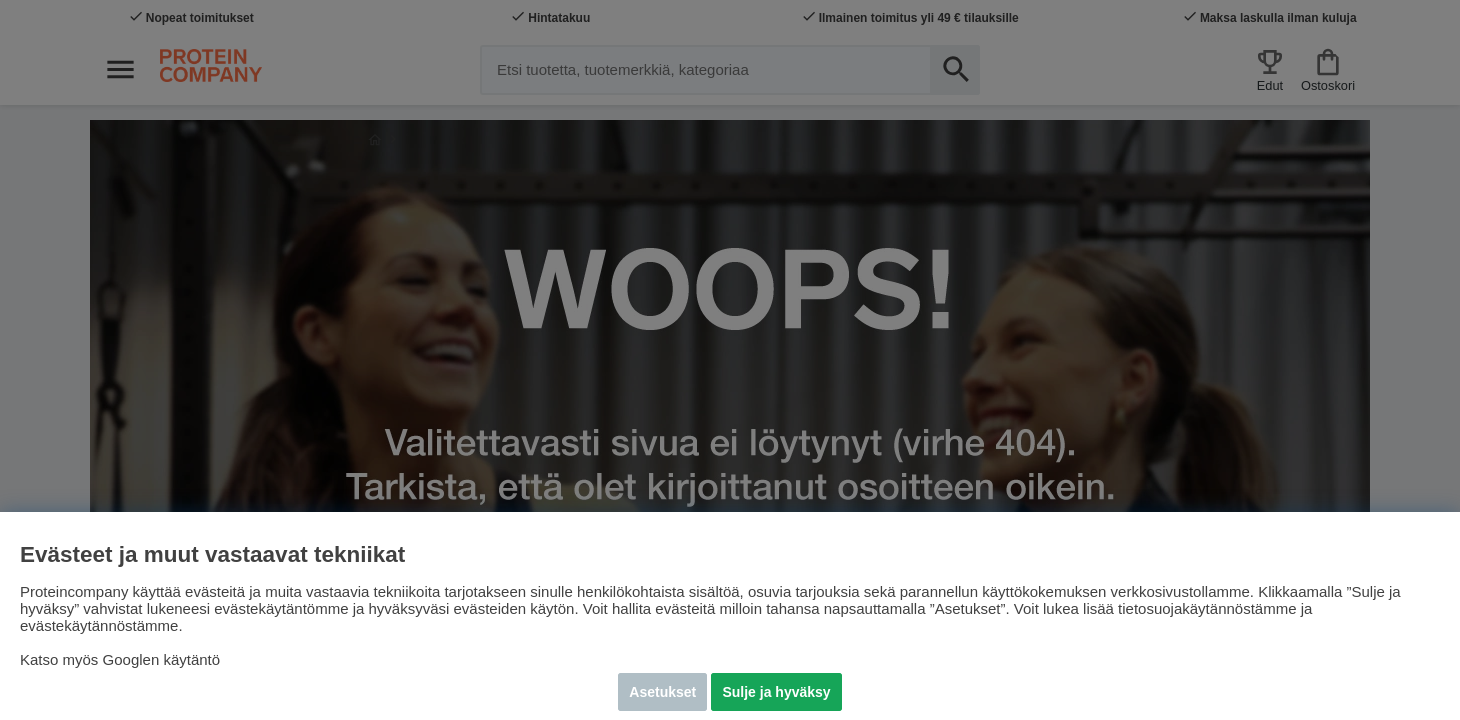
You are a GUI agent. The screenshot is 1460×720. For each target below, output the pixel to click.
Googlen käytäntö (162, 659)
